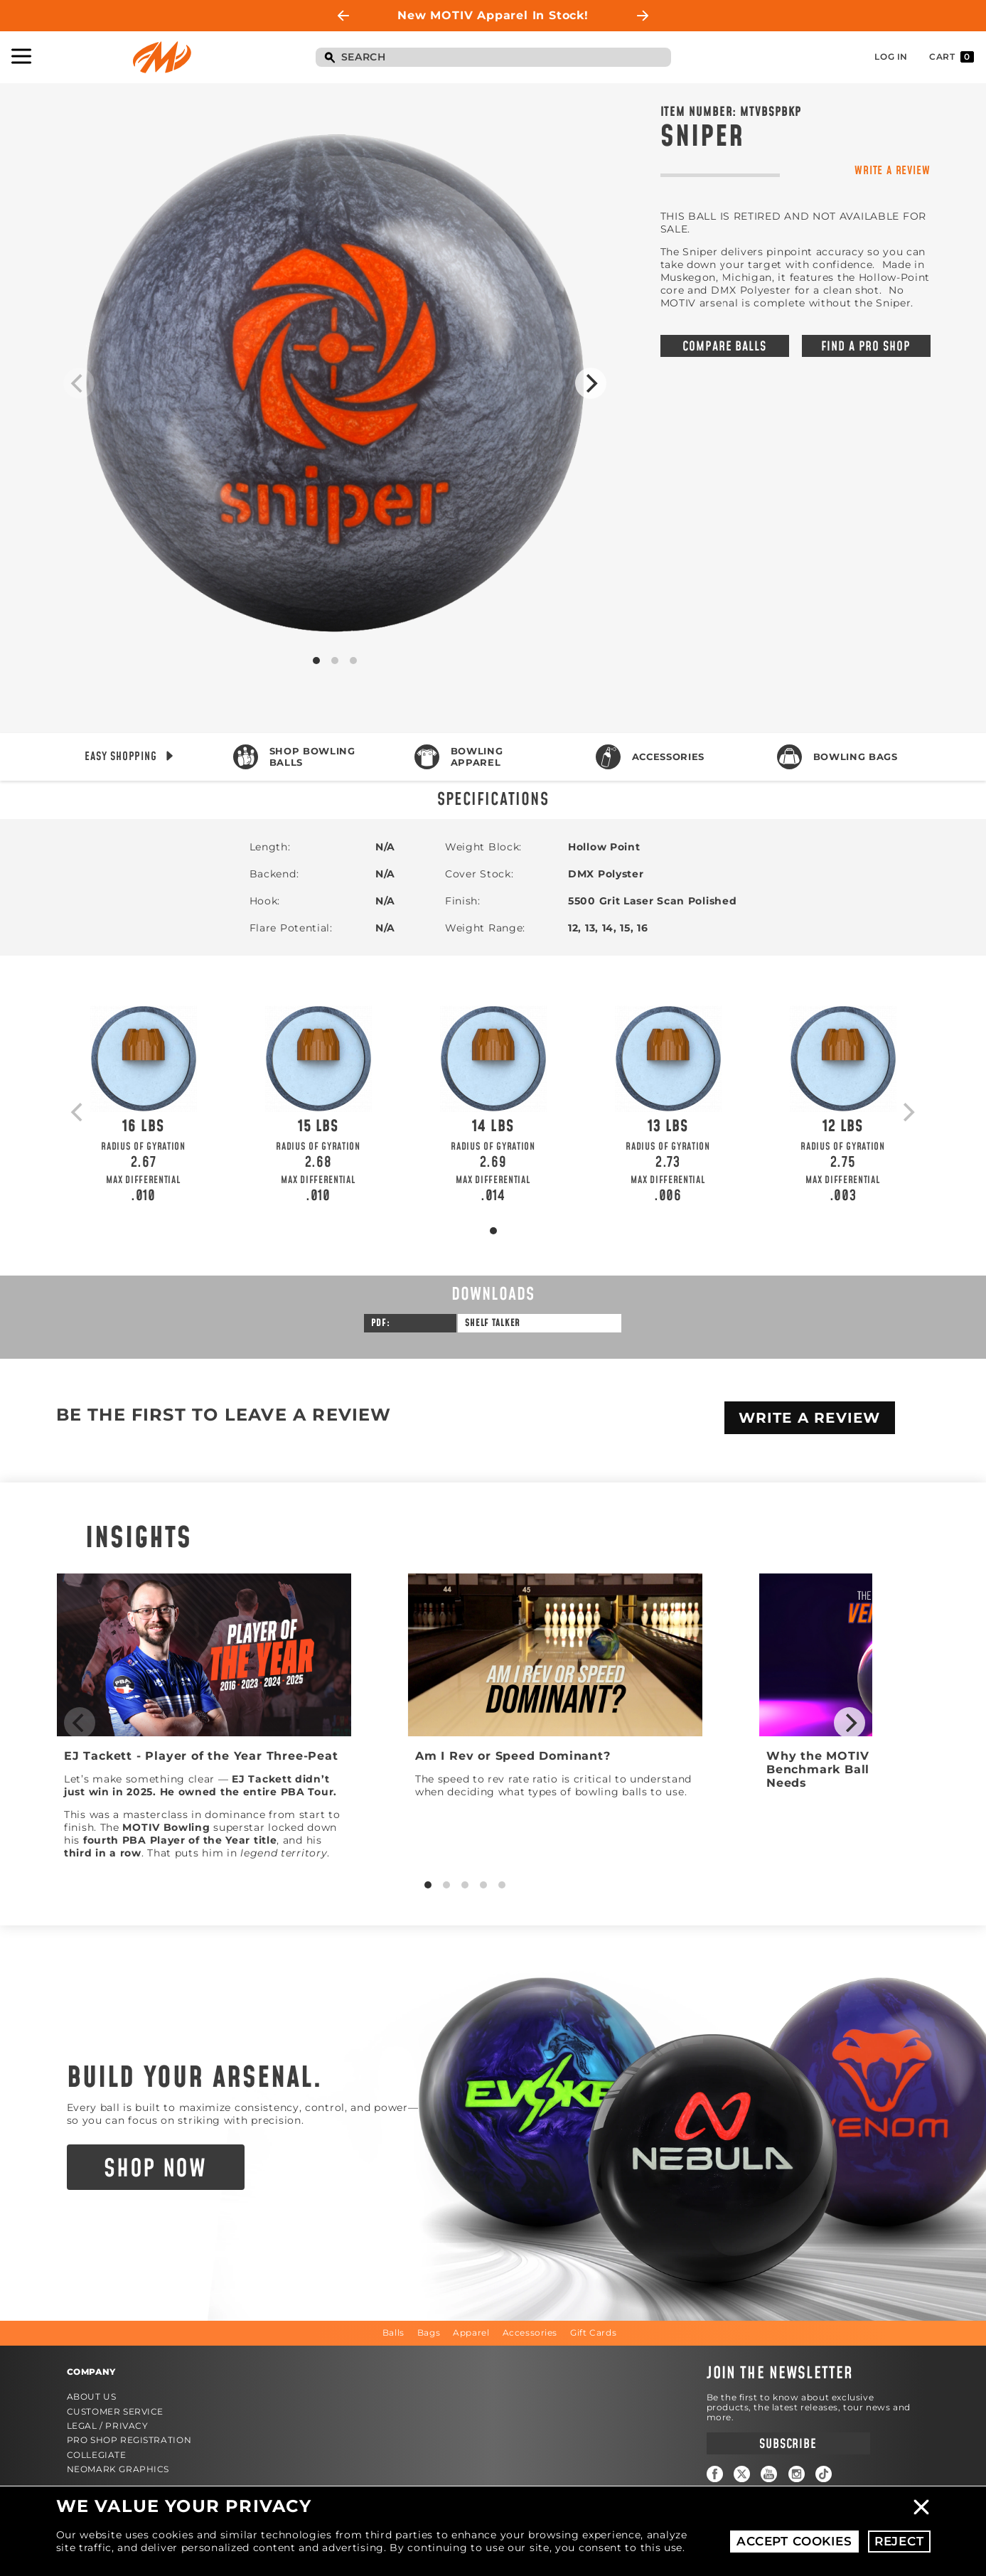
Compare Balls (724, 347)
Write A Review (810, 1417)
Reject (899, 2541)
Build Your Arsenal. (195, 2078)
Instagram (796, 2474)
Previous (343, 15)
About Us (92, 2396)
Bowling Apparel (477, 756)
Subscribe (788, 2444)
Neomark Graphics (118, 2469)
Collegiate (97, 2454)
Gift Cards (593, 2332)
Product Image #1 (335, 383)
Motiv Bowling (162, 57)
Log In (891, 56)
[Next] (590, 383)
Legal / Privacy (108, 2425)
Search (330, 58)
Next (642, 15)
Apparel (471, 2332)
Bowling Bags (855, 756)
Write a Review (892, 170)
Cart (951, 57)
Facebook (715, 2474)
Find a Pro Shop (866, 347)
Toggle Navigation (21, 56)
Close (921, 2507)
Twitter (742, 2474)
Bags (428, 2332)
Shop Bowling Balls (312, 756)
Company (91, 2371)
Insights (138, 1539)
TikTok (823, 2474)
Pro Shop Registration (129, 2440)
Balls (393, 2332)
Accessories (668, 756)
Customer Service (115, 2411)
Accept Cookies (794, 2541)
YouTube (769, 2474)
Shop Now (155, 2169)
